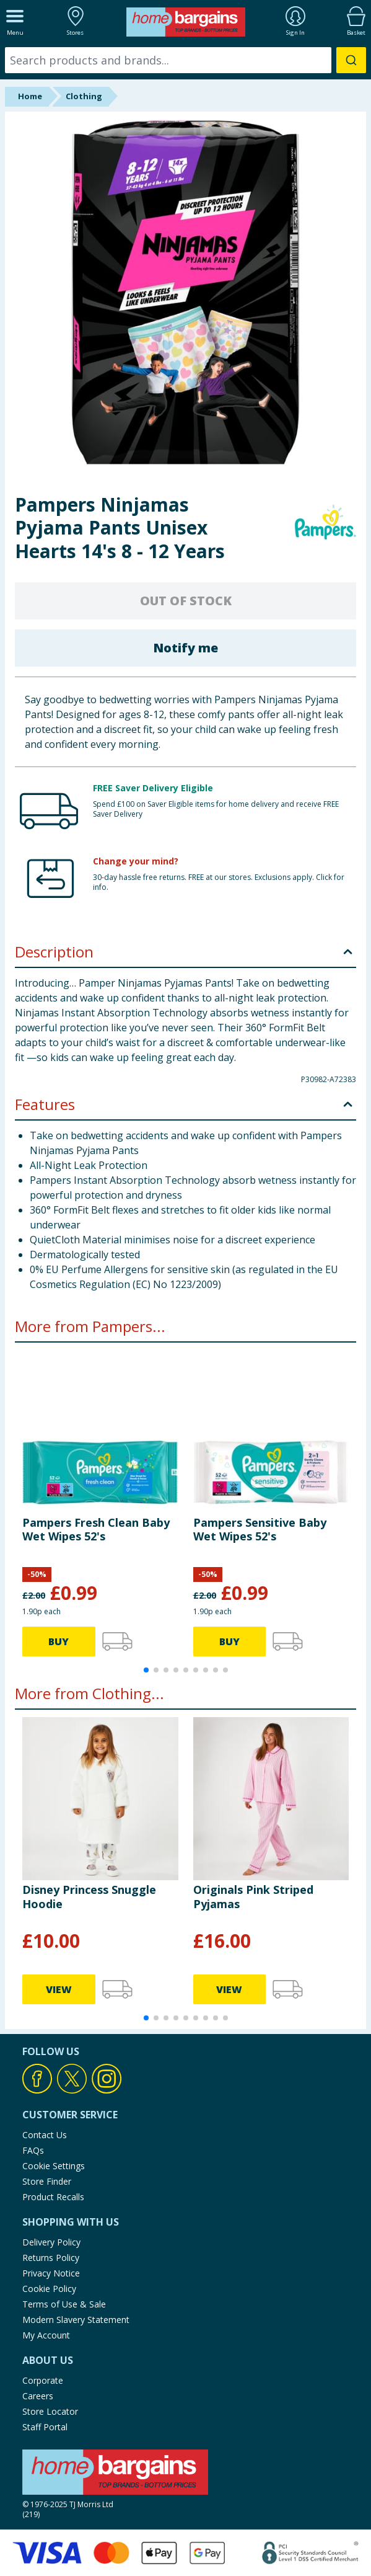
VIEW (59, 1989)
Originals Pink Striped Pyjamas (253, 1896)
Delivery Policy (51, 2242)
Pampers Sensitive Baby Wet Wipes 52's (259, 1529)
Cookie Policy (49, 2288)
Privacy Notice (51, 2273)
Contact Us (44, 2135)
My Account (46, 2335)
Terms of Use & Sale (64, 2304)
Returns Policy (50, 2257)
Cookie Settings (53, 2166)
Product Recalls (53, 2197)
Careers (37, 2396)
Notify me (185, 647)
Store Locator (50, 2411)
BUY (58, 1641)
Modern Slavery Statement (75, 2319)
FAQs (33, 2150)
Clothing (84, 96)
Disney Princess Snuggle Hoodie (89, 1896)
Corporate (42, 2380)
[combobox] (185, 60)
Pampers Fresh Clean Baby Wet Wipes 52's (96, 1529)
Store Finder (46, 2181)
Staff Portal (45, 2427)
